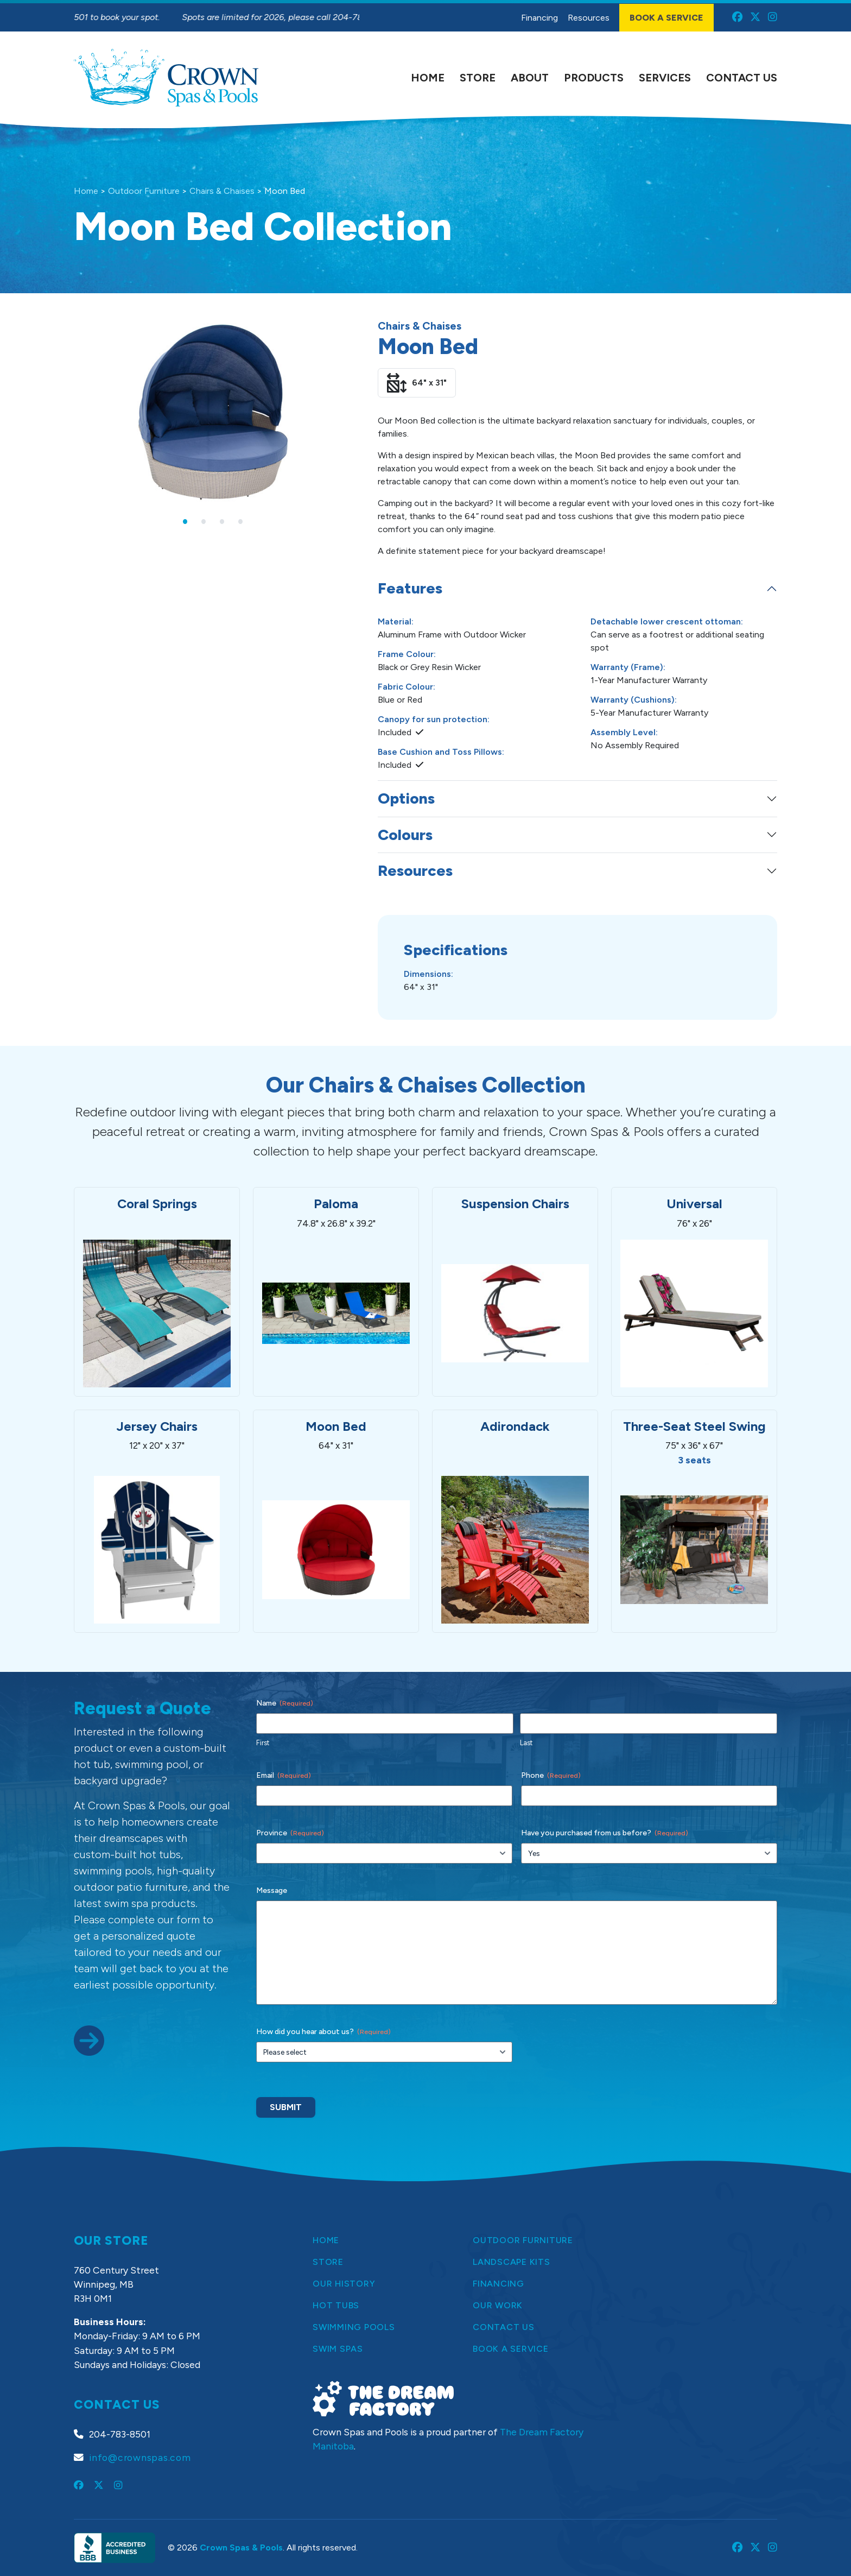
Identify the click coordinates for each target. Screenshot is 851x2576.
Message (271, 1890)
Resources (415, 870)
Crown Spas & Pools (241, 2547)
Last (526, 1743)
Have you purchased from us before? (604, 1833)
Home (86, 191)
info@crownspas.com (140, 2457)
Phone (551, 1776)
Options (406, 798)
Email (283, 1776)
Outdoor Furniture (144, 191)
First (262, 1743)
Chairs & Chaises (222, 191)
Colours (405, 834)
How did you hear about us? (323, 2032)
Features (410, 588)
